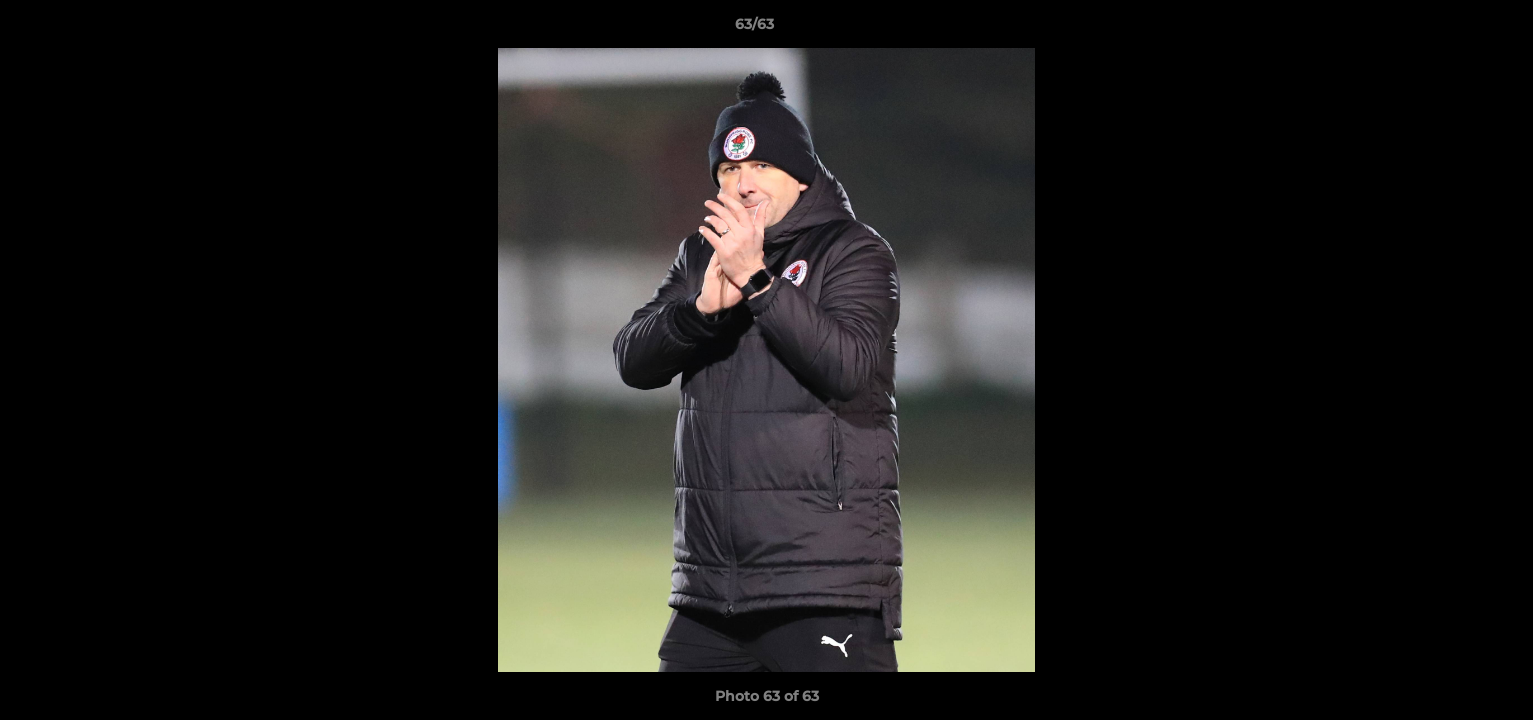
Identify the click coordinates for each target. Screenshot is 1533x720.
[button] (1449, 29)
